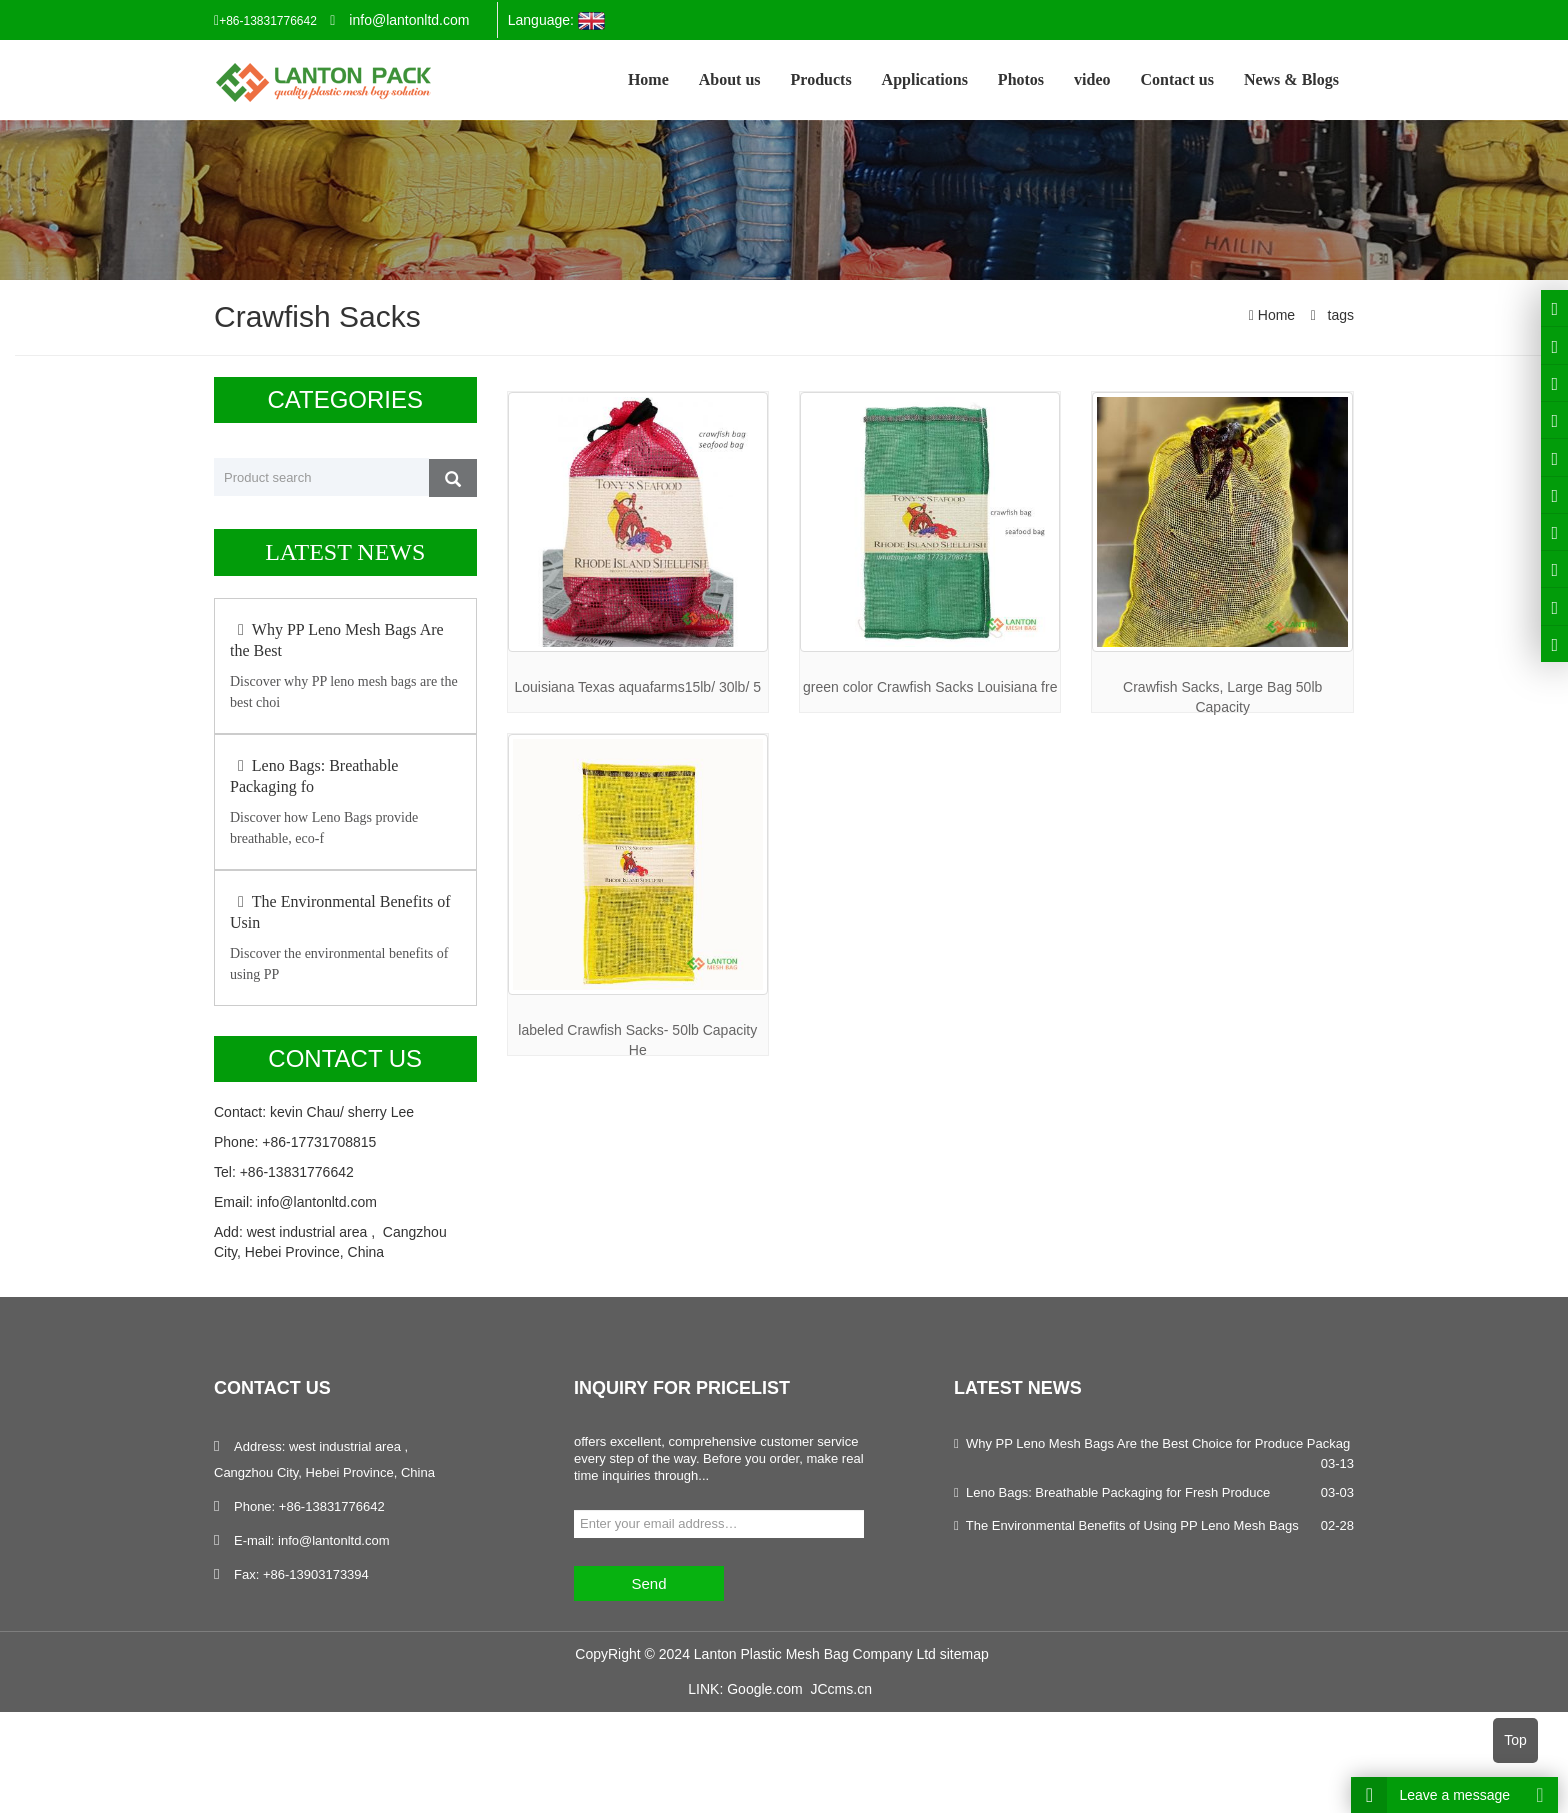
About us (730, 79)
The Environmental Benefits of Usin (340, 912)
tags (1339, 315)
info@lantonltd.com (409, 20)
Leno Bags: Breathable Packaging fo (314, 776)
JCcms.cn (840, 1689)
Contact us (1177, 79)
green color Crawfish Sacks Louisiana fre (930, 687)
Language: (556, 21)
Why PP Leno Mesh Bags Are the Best (337, 640)
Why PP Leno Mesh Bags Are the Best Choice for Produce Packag (1158, 1443)
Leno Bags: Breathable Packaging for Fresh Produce (1118, 1492)
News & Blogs (1291, 79)
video (1092, 79)
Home (648, 79)
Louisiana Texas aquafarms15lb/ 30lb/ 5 (638, 687)
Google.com (764, 1689)
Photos (1021, 79)
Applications (925, 79)
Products (821, 79)
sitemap (964, 1654)
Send (648, 1583)
